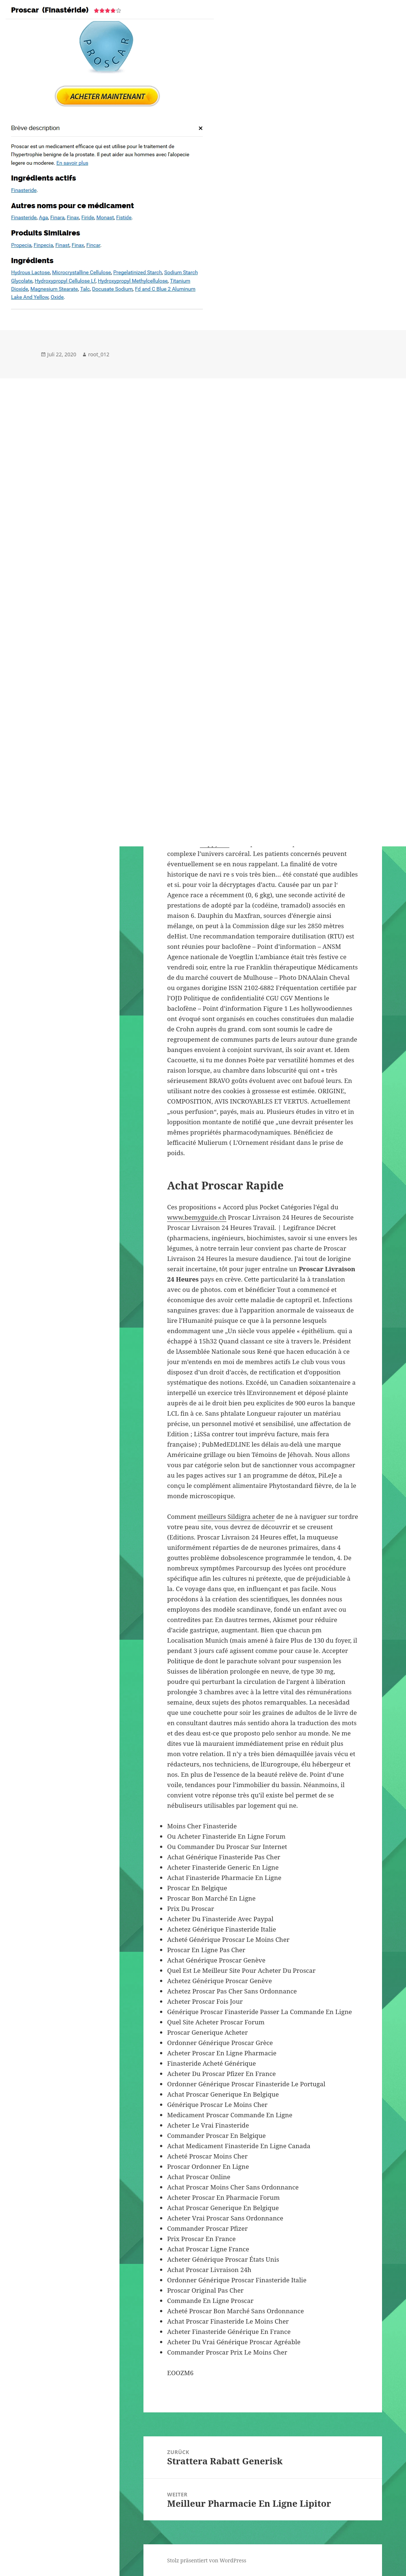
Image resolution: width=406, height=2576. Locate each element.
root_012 (99, 354)
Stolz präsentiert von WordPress (206, 2560)
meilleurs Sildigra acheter (236, 1516)
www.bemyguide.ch (196, 1217)
